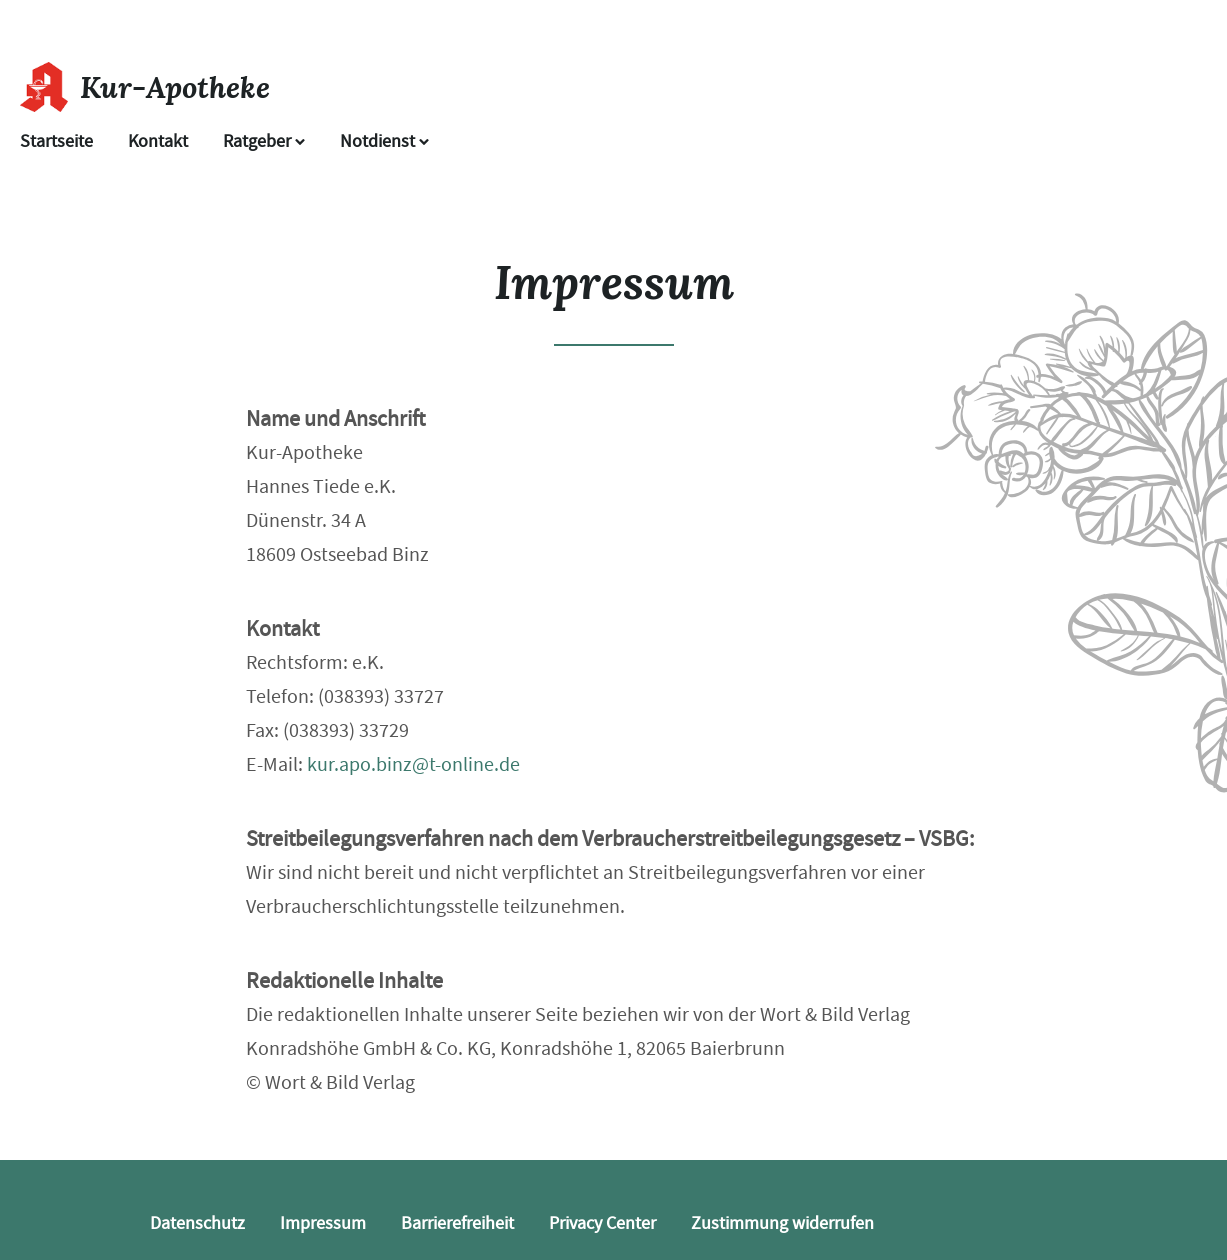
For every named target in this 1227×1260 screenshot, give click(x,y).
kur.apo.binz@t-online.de (413, 764)
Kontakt (158, 141)
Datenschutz (197, 1223)
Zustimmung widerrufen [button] (782, 1223)
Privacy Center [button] (602, 1223)
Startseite (56, 141)
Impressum (323, 1223)
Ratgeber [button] (264, 141)
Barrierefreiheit (457, 1223)
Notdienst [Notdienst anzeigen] (384, 141)
